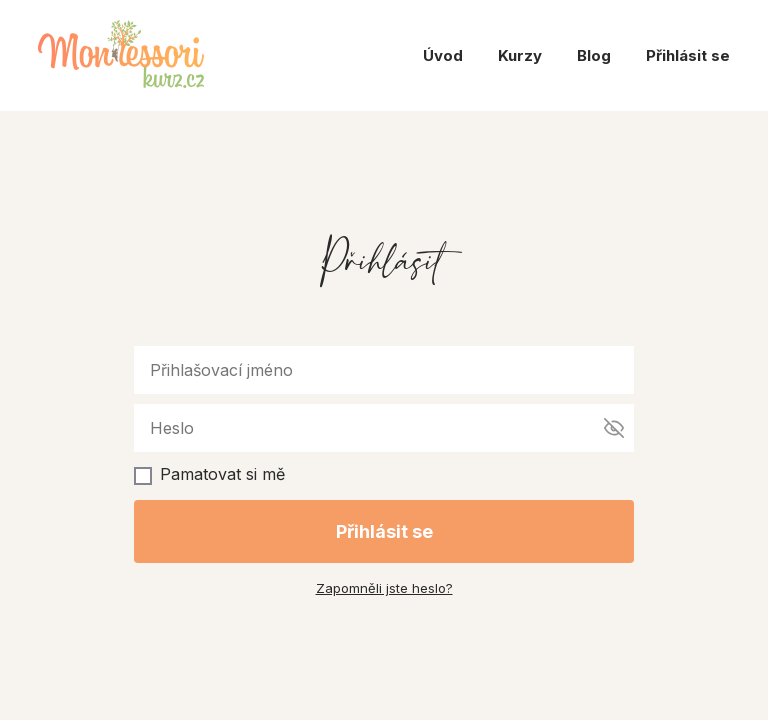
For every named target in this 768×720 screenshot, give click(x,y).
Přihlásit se (688, 55)
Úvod (443, 55)
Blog (594, 55)
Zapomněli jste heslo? (384, 588)
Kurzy (520, 55)
